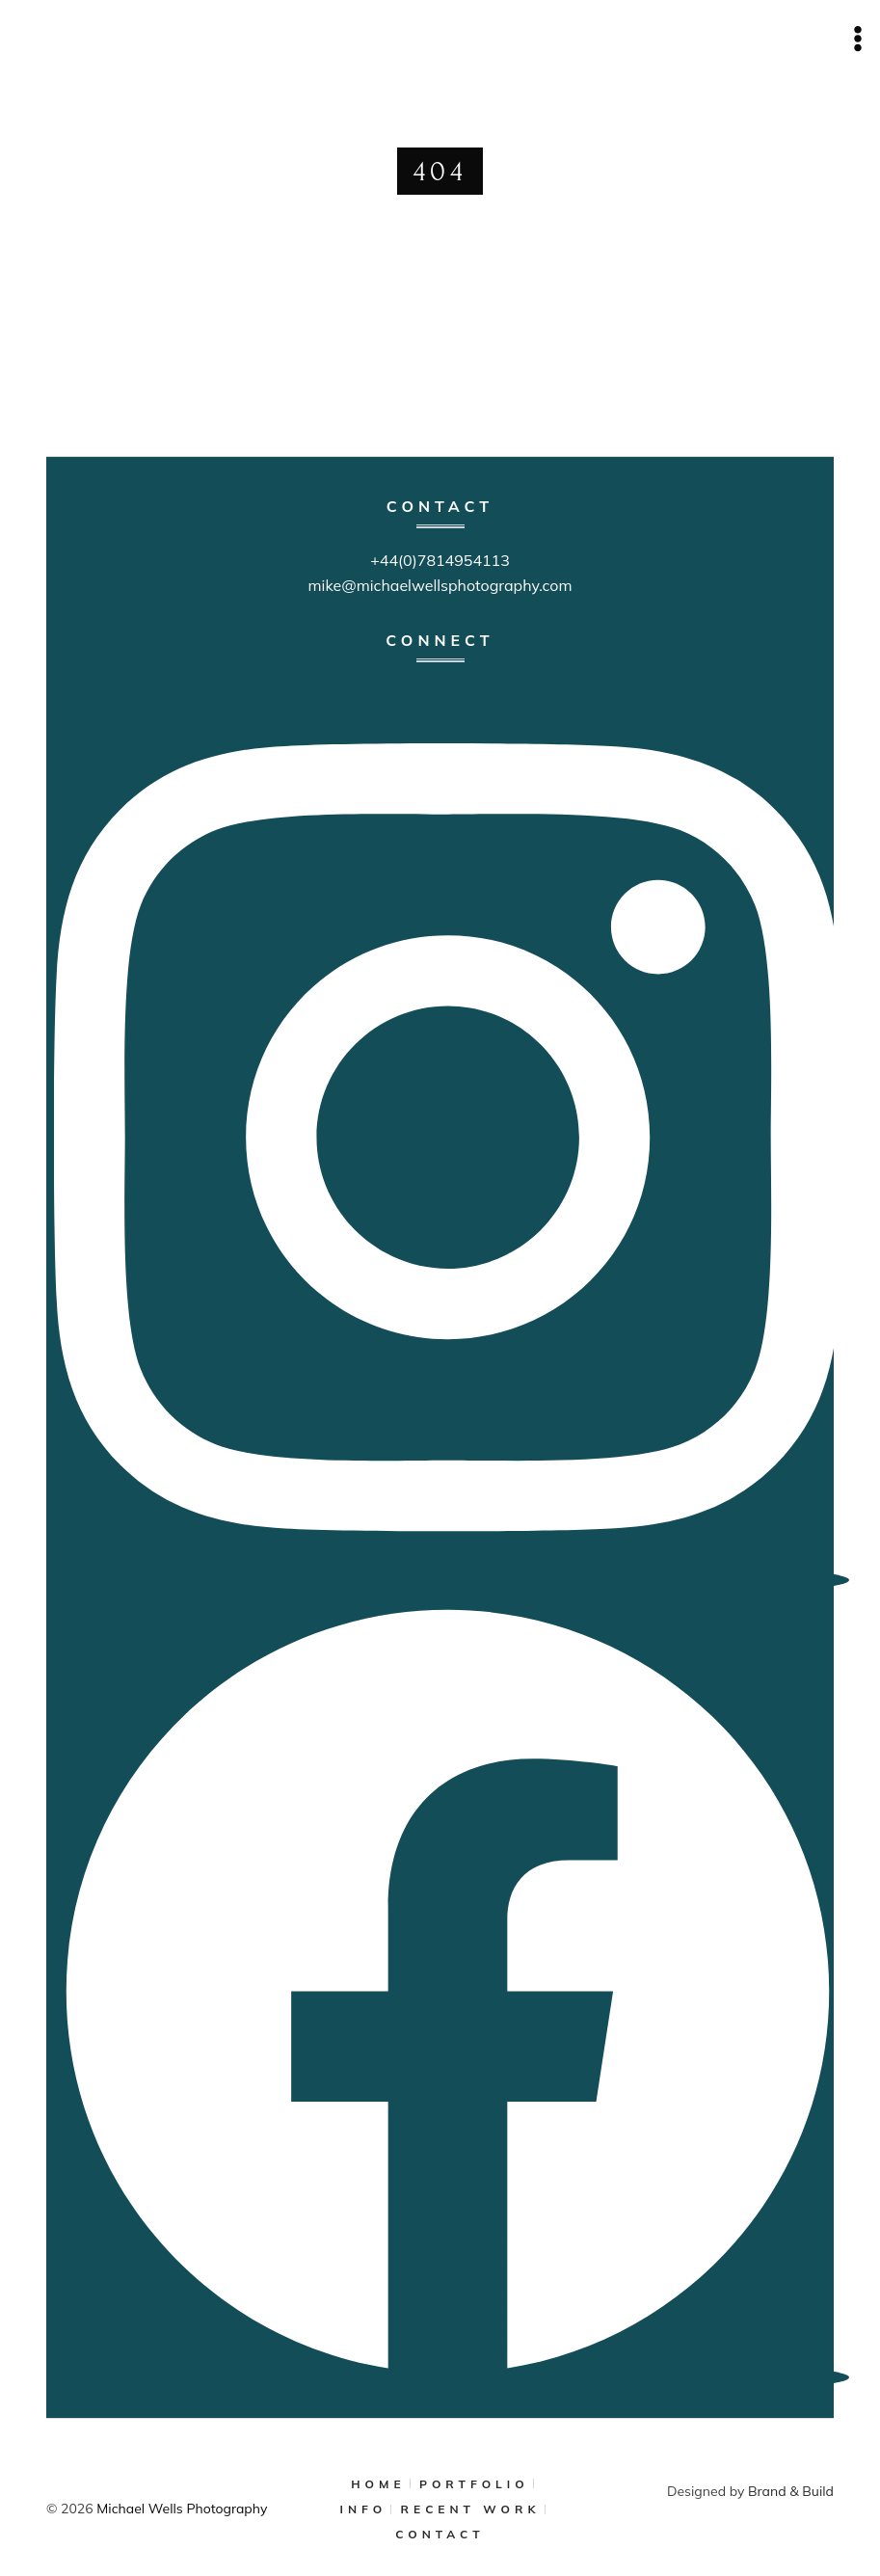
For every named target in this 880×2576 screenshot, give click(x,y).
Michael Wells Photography (181, 2508)
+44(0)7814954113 (440, 560)
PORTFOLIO (474, 2484)
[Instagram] (447, 1582)
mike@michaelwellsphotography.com (440, 585)
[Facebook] (447, 2379)
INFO (363, 2509)
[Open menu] (857, 38)
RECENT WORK (471, 2509)
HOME (378, 2484)
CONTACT (439, 2534)
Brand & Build (791, 2491)
